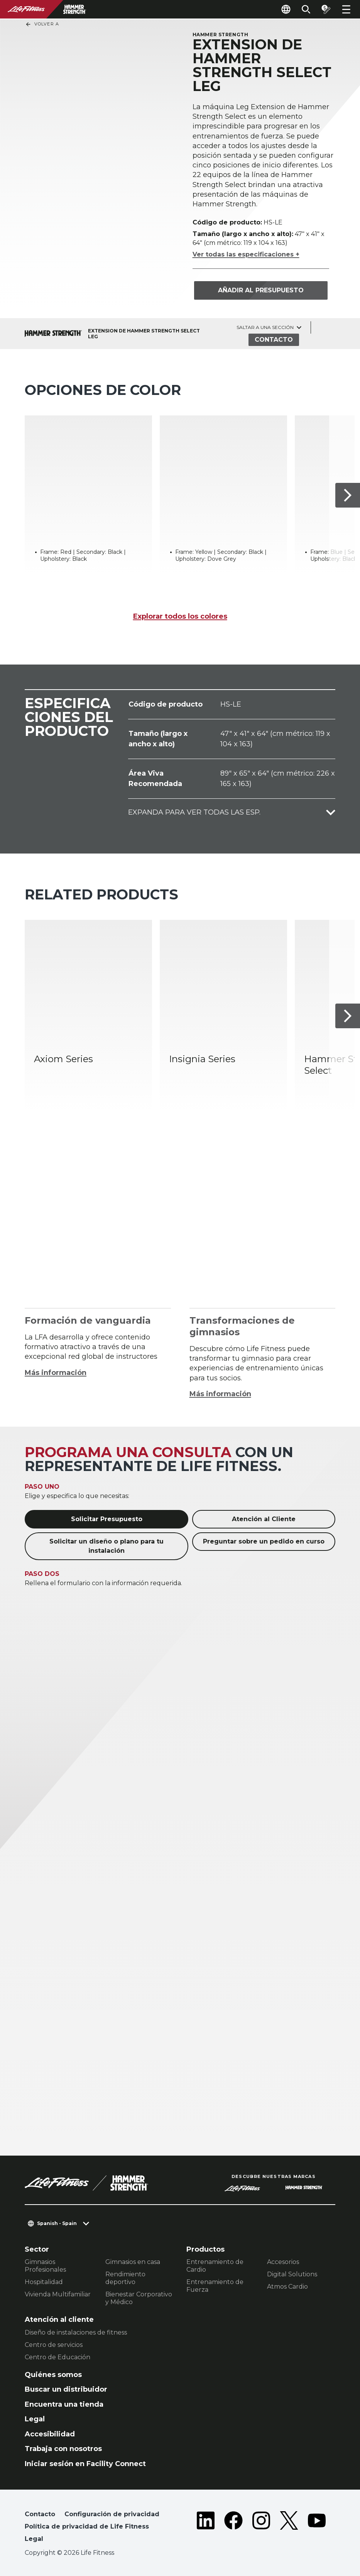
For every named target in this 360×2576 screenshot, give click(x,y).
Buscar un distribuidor (66, 2389)
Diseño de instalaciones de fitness (76, 2332)
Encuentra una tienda (64, 2404)
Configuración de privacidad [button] (111, 2514)
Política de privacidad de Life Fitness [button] (87, 2526)
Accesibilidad (50, 2434)
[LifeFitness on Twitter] (289, 2528)
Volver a (42, 24)
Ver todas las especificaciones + (246, 254)
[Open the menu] (346, 9)
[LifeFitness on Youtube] (317, 2528)
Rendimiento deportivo (125, 2278)
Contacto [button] (40, 2514)
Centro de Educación (57, 2357)
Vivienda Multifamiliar (58, 2294)
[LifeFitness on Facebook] (233, 2528)
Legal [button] (34, 2538)
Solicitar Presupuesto (106, 1519)
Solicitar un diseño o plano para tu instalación (106, 1546)
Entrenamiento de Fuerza (214, 2285)
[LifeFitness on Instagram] (261, 2528)
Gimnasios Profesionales (45, 2265)
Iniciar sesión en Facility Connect (85, 2464)
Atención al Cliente (264, 1519)
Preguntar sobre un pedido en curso (264, 1541)
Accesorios (283, 2262)
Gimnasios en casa (132, 2262)
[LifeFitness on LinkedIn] (205, 2528)
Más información (55, 1372)
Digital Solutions (292, 2274)
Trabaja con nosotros (63, 2448)
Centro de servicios (54, 2344)
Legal (35, 2419)
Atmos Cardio (287, 2286)
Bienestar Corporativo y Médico (138, 2298)
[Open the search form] (306, 9)
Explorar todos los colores (180, 616)
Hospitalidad (44, 2282)
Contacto (274, 339)
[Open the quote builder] (326, 9)
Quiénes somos (53, 2374)
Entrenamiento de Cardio (214, 2265)
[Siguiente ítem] (347, 494)
